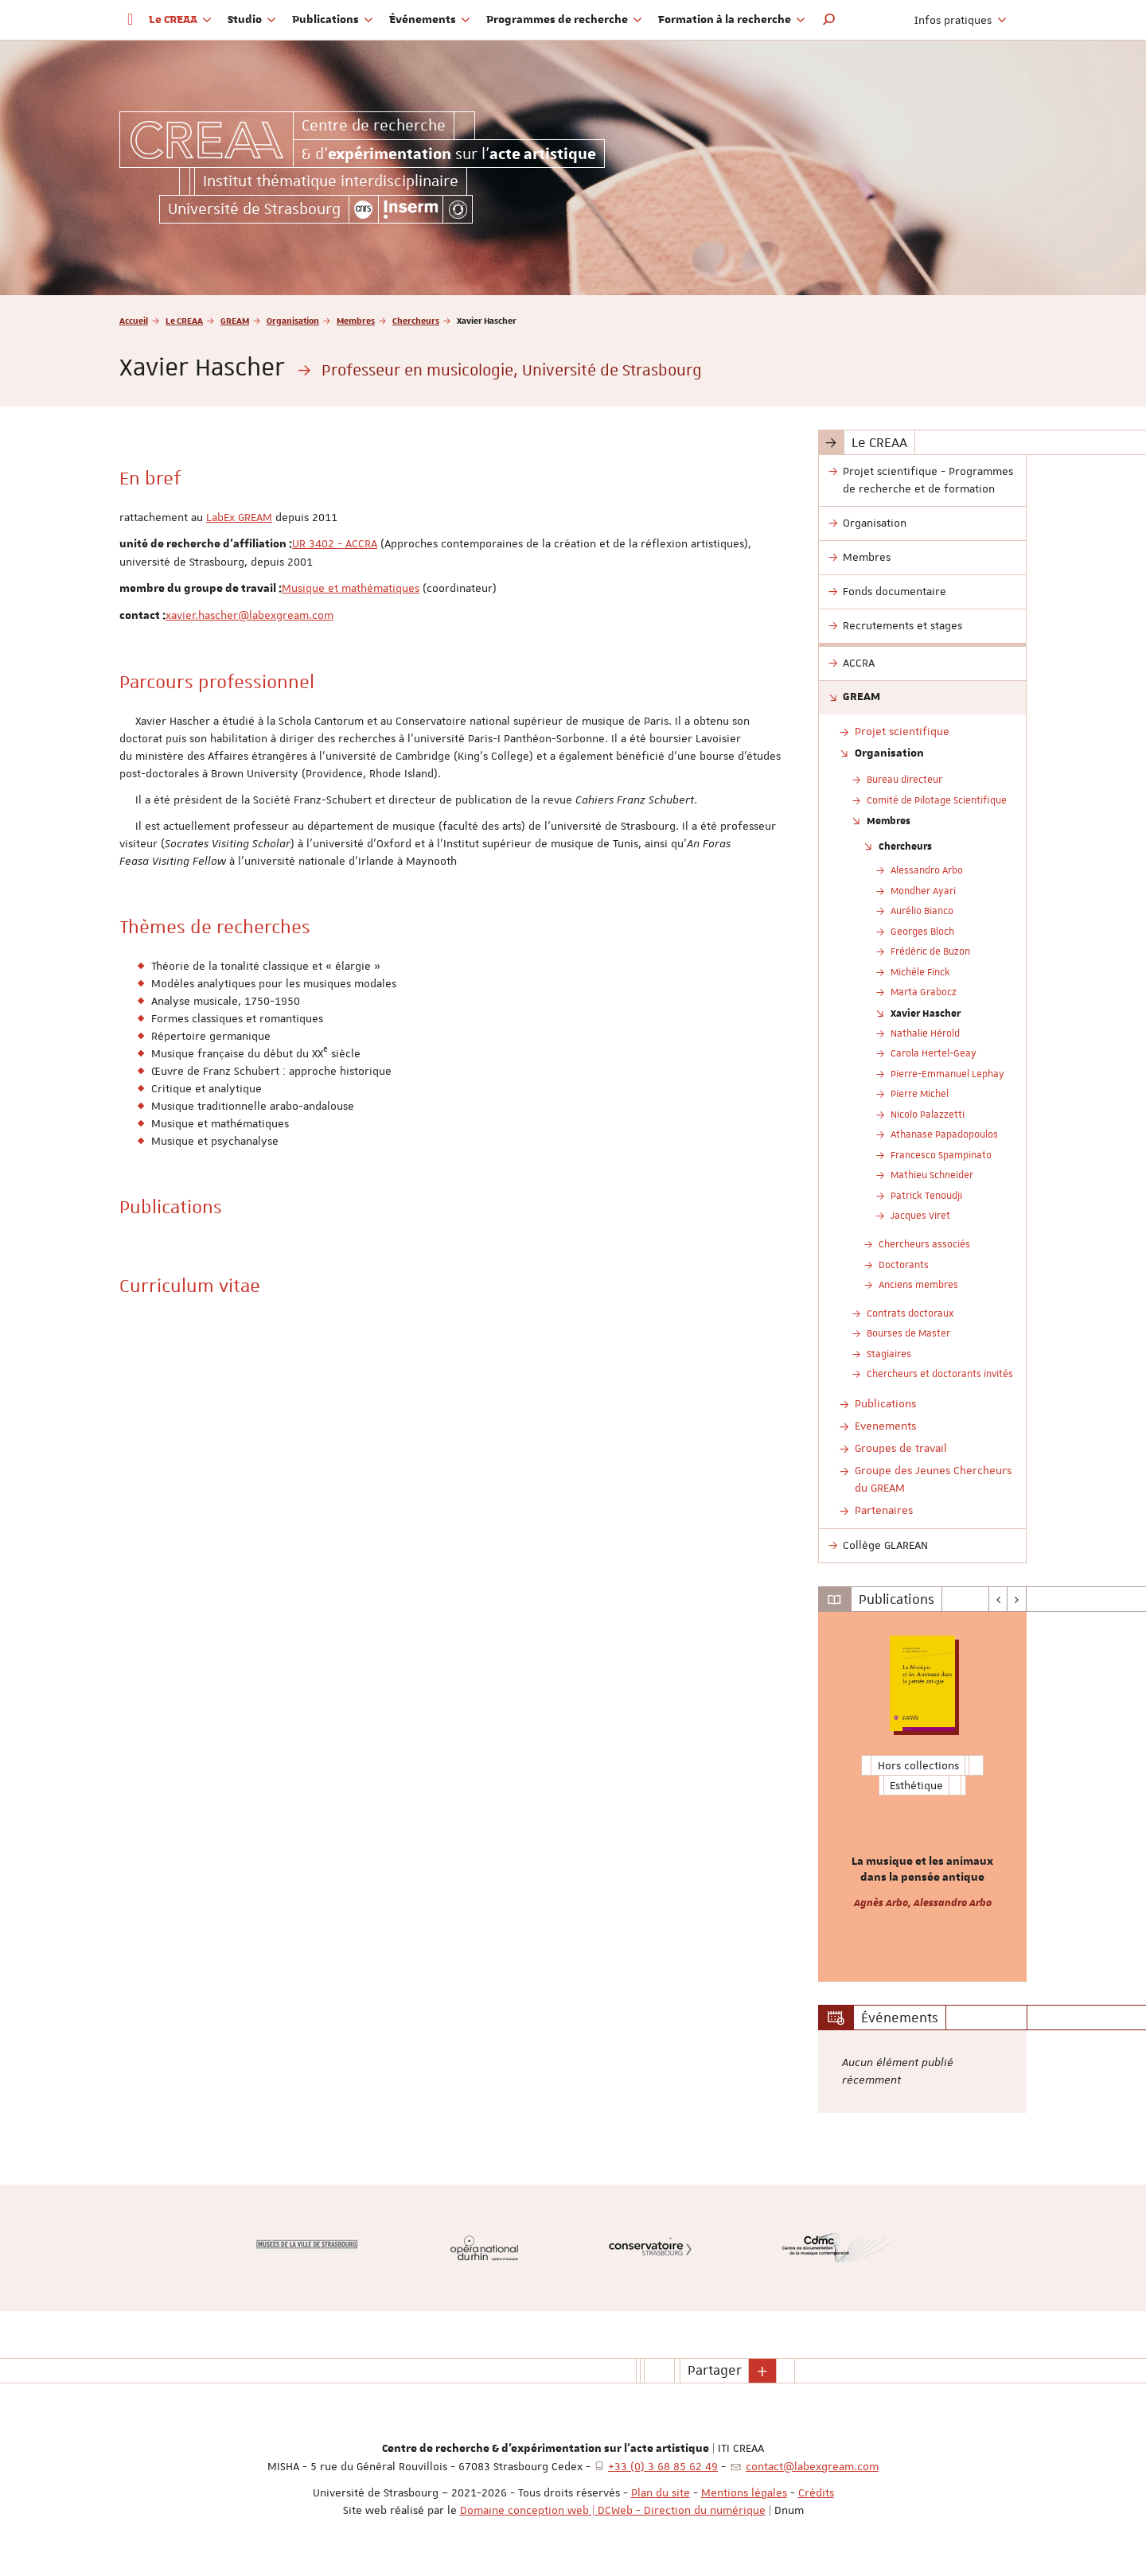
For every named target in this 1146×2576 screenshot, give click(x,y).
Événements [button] (429, 20)
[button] (829, 20)
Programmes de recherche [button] (564, 20)
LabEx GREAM (239, 517)
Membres (356, 320)
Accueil (133, 320)
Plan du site (660, 2492)
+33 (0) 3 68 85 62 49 (663, 2466)
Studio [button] (252, 20)
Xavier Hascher (926, 1013)
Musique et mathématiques (350, 588)
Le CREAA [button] (180, 20)
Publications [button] (332, 20)
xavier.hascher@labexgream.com (249, 615)
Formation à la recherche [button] (731, 20)
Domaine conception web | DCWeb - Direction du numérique (613, 2510)
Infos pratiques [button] (960, 20)
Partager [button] (715, 2370)
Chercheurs (415, 320)
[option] (922, 1797)
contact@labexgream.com (812, 2466)
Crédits (816, 2492)
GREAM (234, 320)
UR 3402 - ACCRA (334, 543)
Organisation (293, 320)
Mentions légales (744, 2492)
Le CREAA (184, 320)
